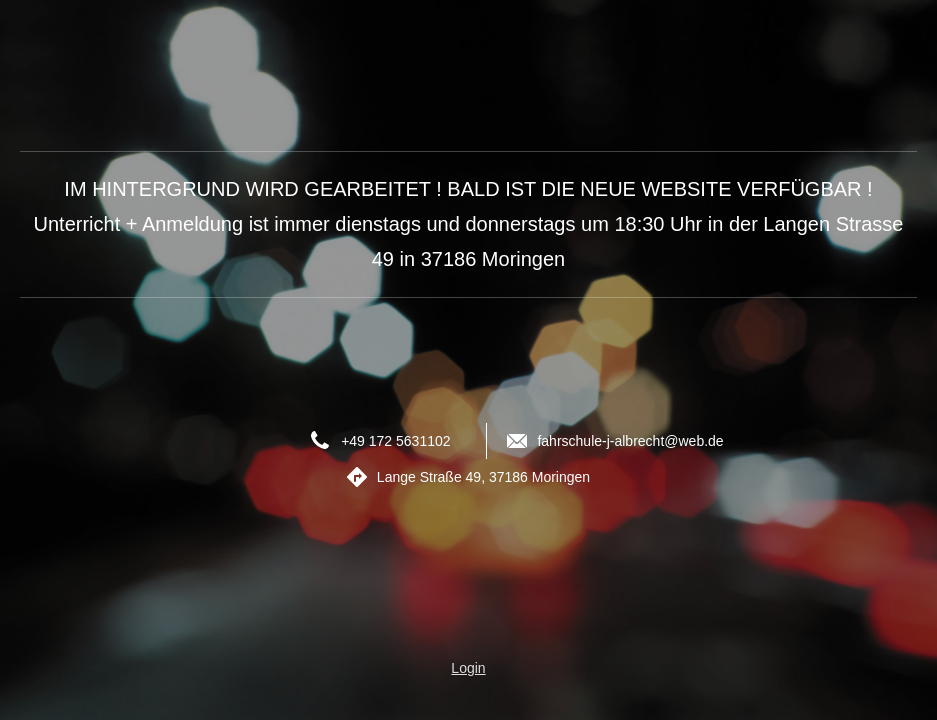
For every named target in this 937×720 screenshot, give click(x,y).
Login (468, 668)
